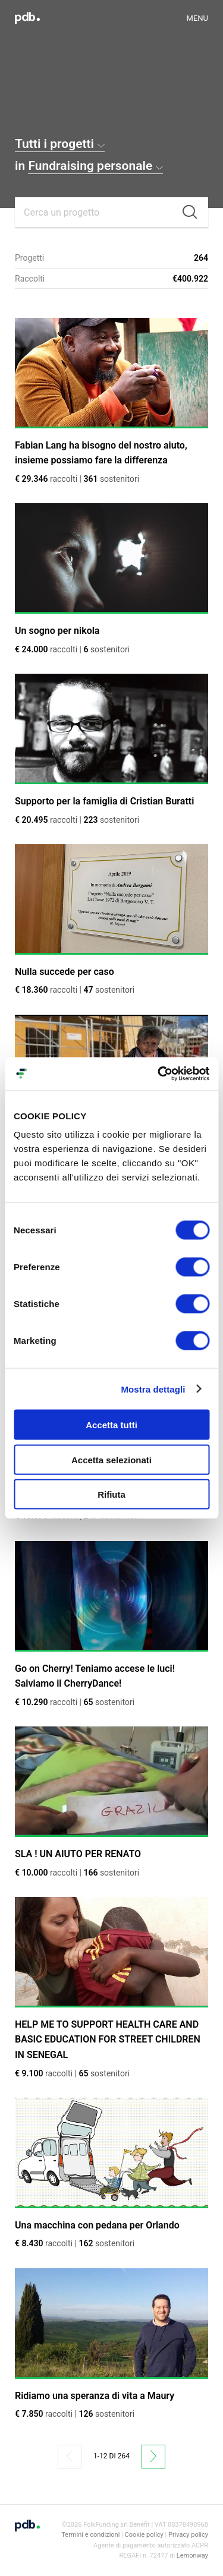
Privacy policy (188, 2535)
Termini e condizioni (90, 2535)
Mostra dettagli (153, 1389)
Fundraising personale (95, 166)
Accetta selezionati (111, 1459)
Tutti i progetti (60, 144)
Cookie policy (144, 2535)
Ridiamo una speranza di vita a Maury (94, 2395)
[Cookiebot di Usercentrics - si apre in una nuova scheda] (158, 1074)
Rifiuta (111, 1494)
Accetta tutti (111, 1425)
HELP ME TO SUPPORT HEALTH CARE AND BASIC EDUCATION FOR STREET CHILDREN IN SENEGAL (107, 2039)
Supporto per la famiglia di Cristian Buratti (104, 801)
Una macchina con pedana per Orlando (97, 2225)
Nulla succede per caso (64, 971)
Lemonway (192, 2555)
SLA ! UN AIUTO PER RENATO (78, 1854)
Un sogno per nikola (57, 630)
